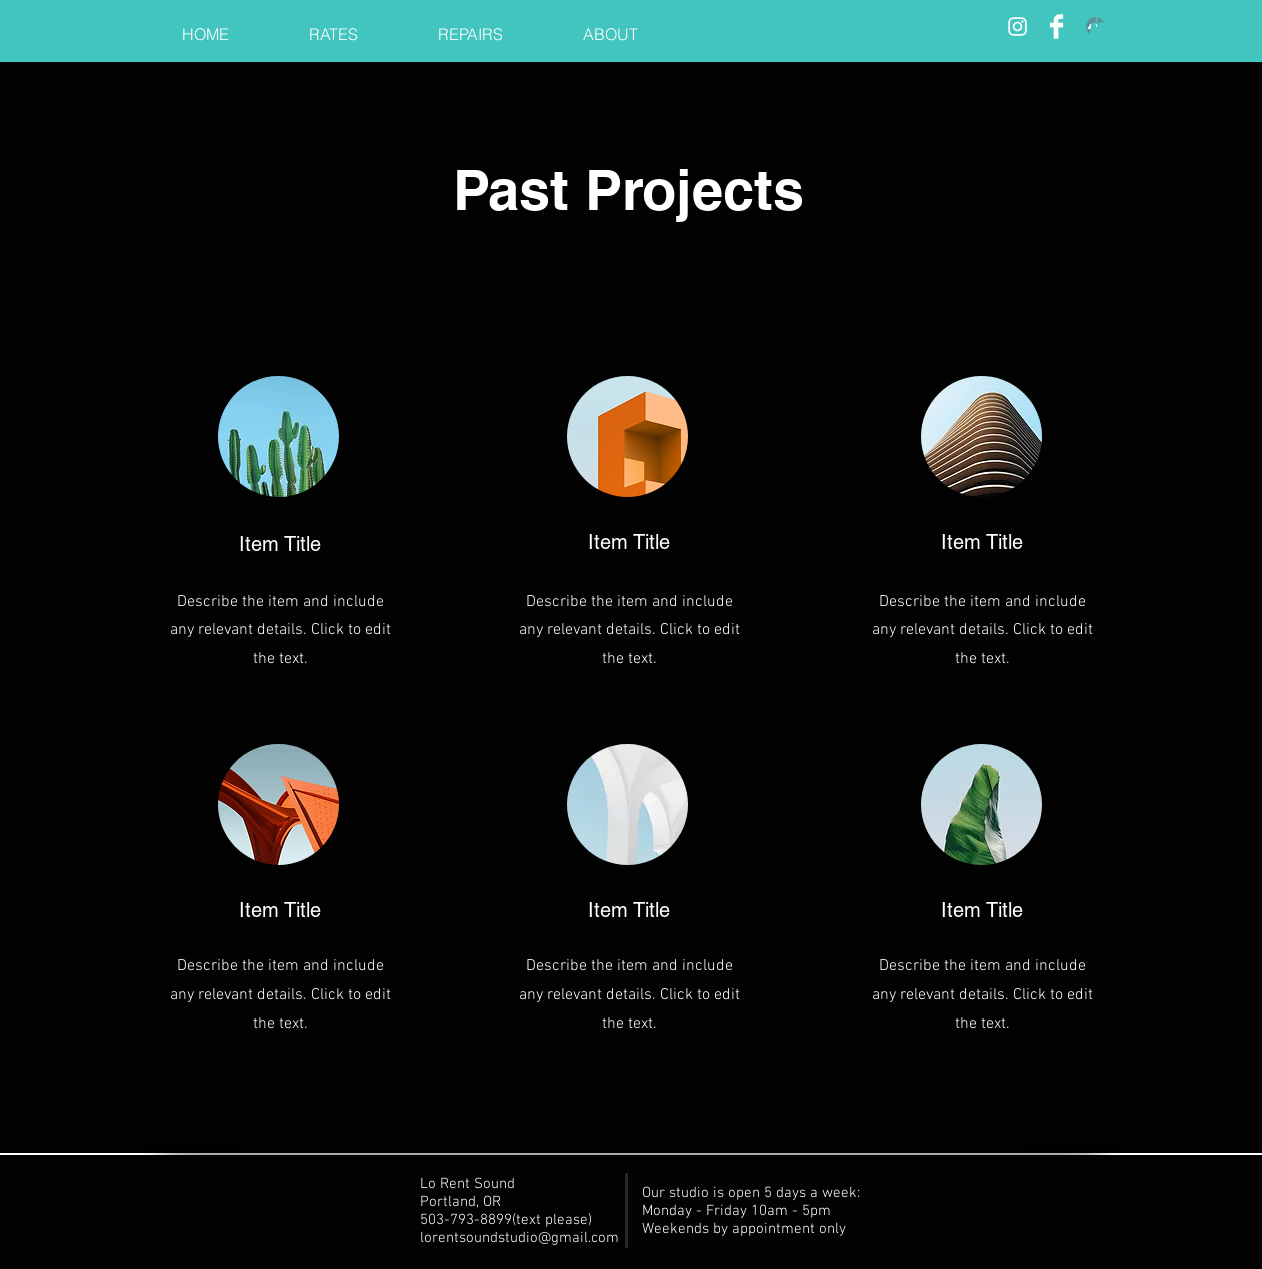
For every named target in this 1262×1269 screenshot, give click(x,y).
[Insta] (1017, 26)
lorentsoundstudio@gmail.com (519, 1238)
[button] (1104, 29)
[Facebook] (1056, 26)
